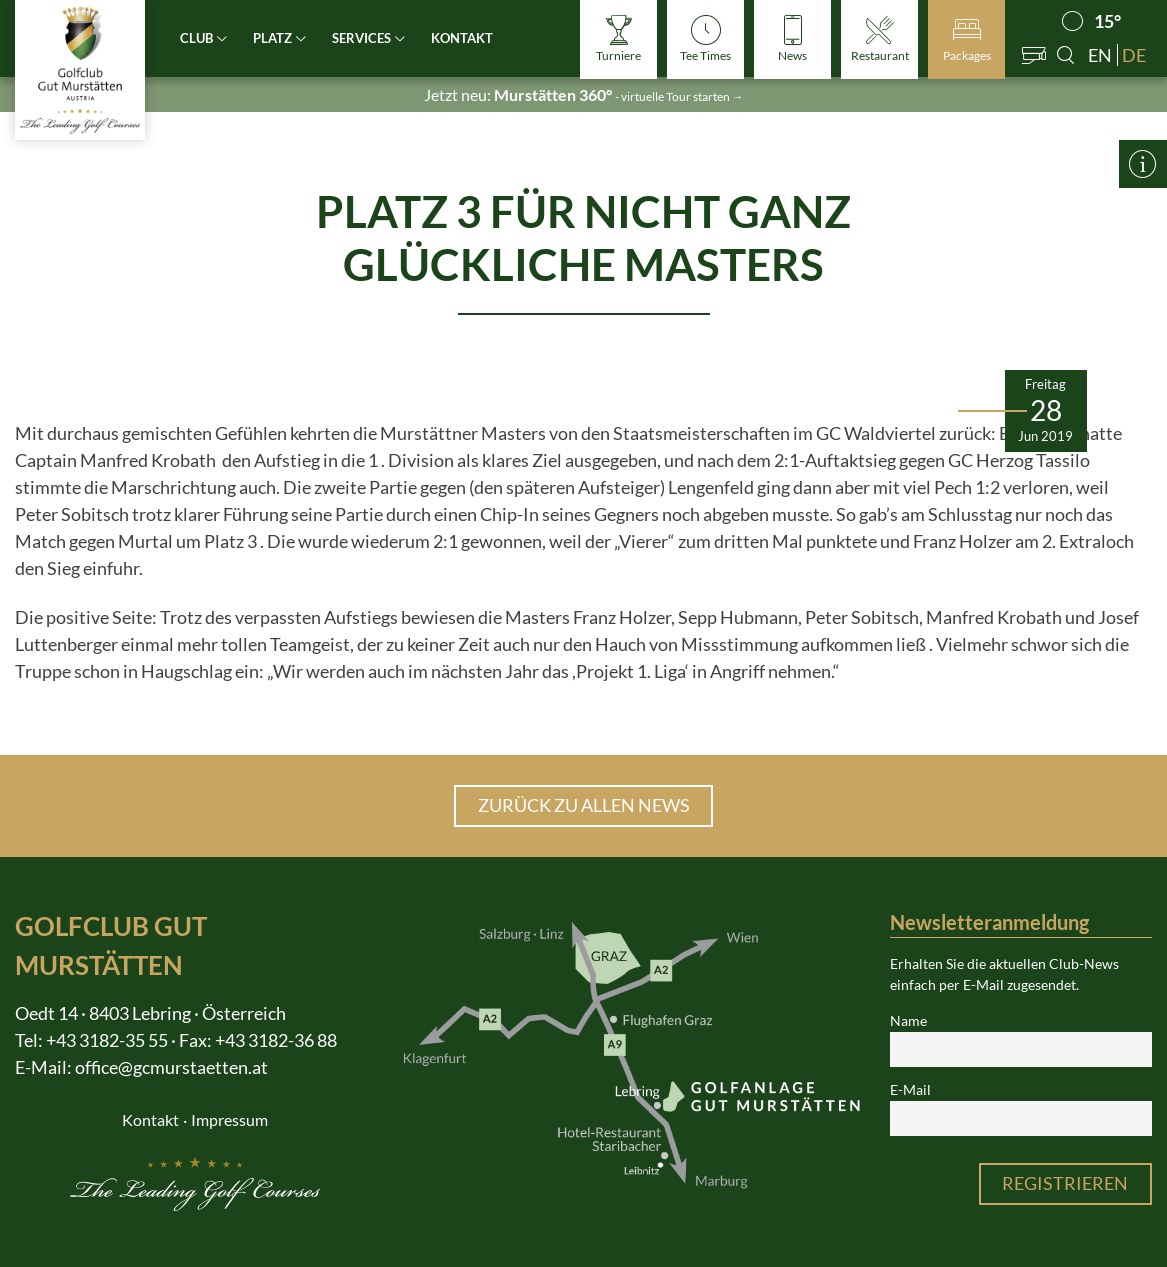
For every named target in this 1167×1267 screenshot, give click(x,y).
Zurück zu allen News (584, 805)
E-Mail (910, 1090)
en (1100, 55)
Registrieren (1065, 1183)
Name (908, 1021)
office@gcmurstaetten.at (171, 1067)
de (1134, 55)
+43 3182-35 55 (107, 1040)
